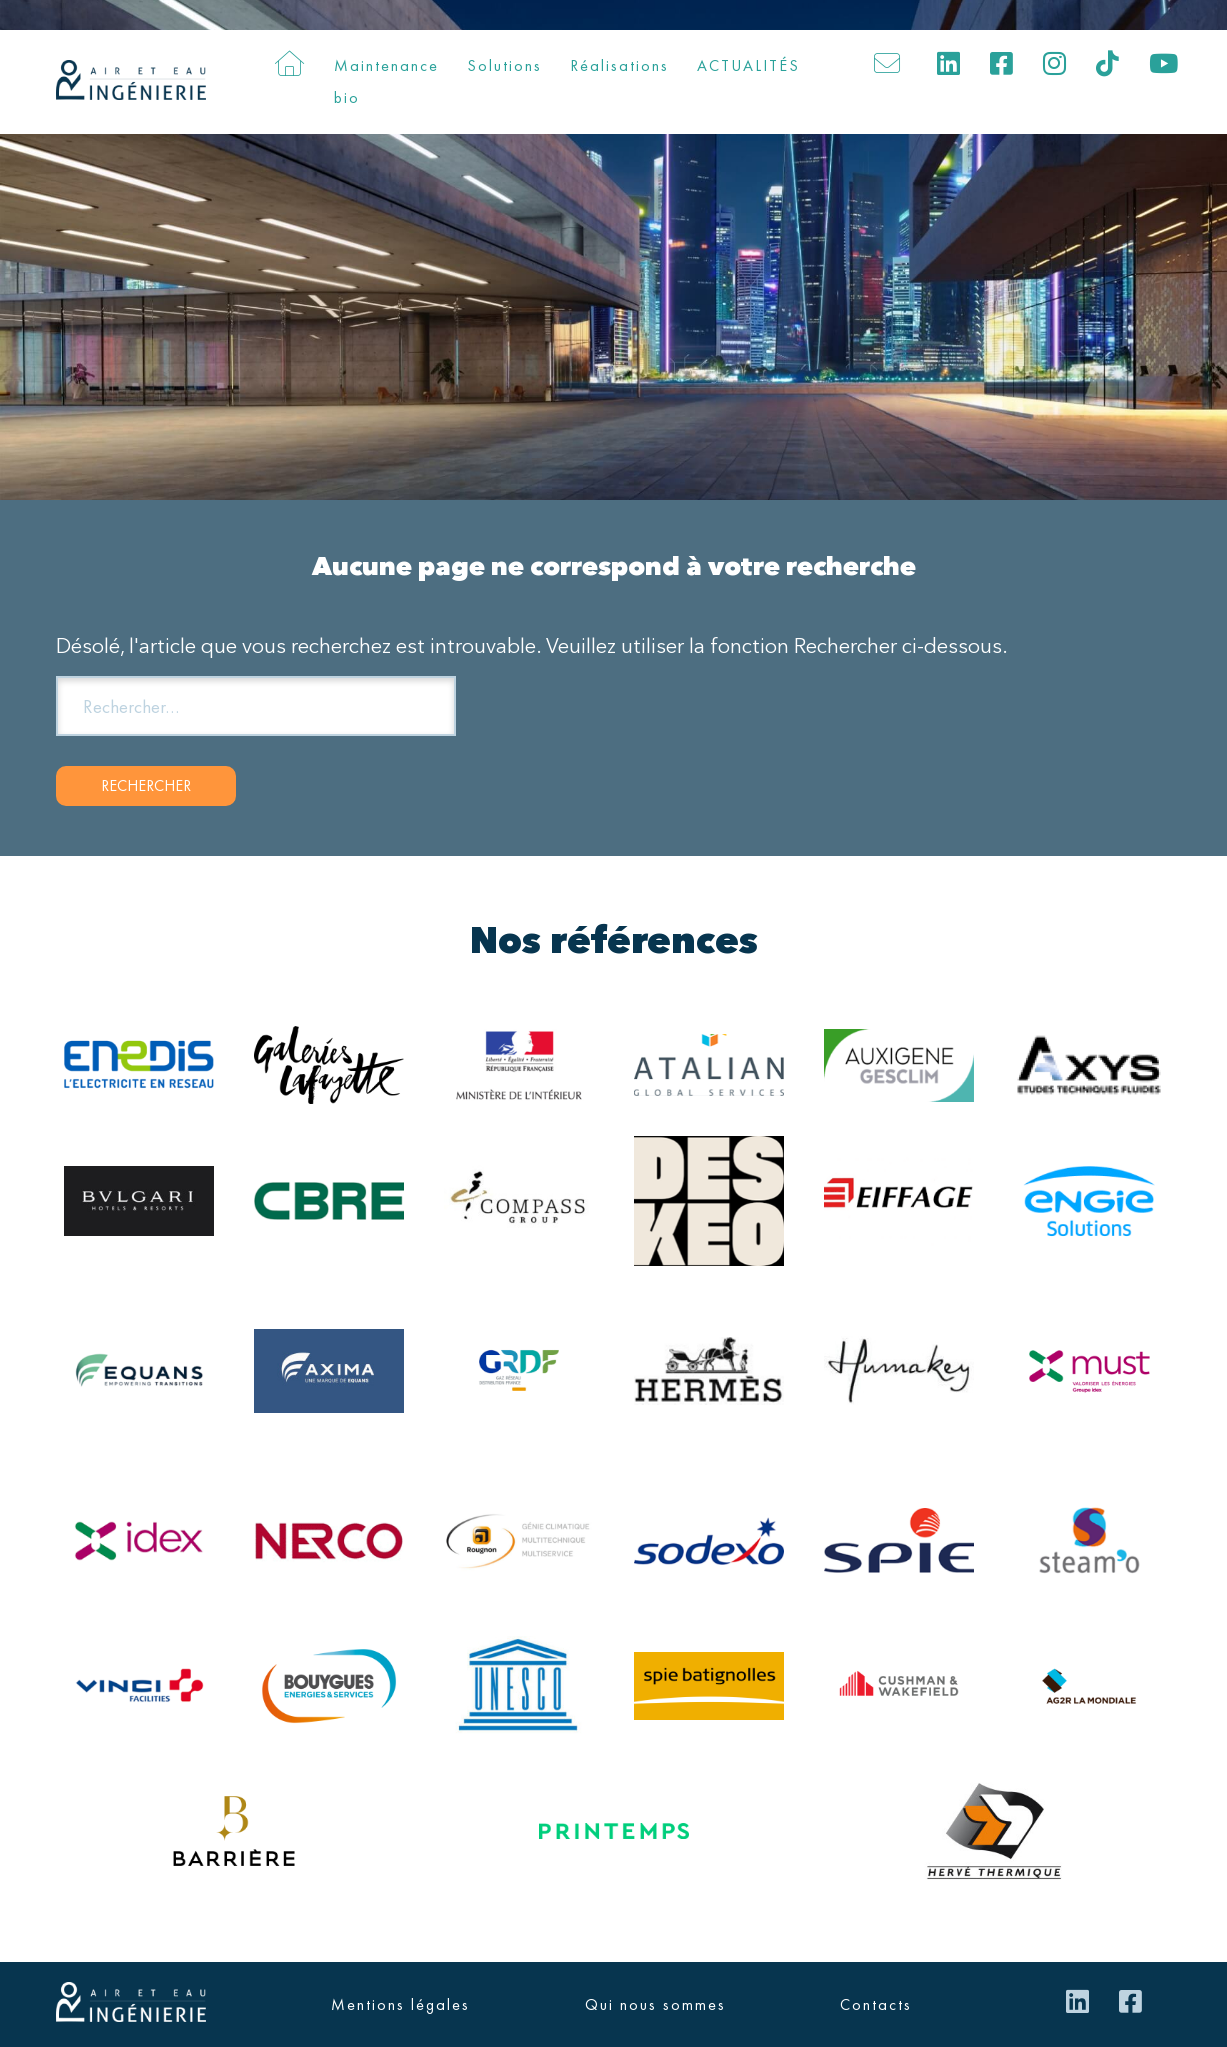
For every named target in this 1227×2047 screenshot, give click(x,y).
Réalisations (619, 65)
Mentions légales (400, 2004)
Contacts (876, 2004)
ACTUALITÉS (748, 65)
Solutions (504, 65)
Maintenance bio (386, 81)
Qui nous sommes (655, 2004)
